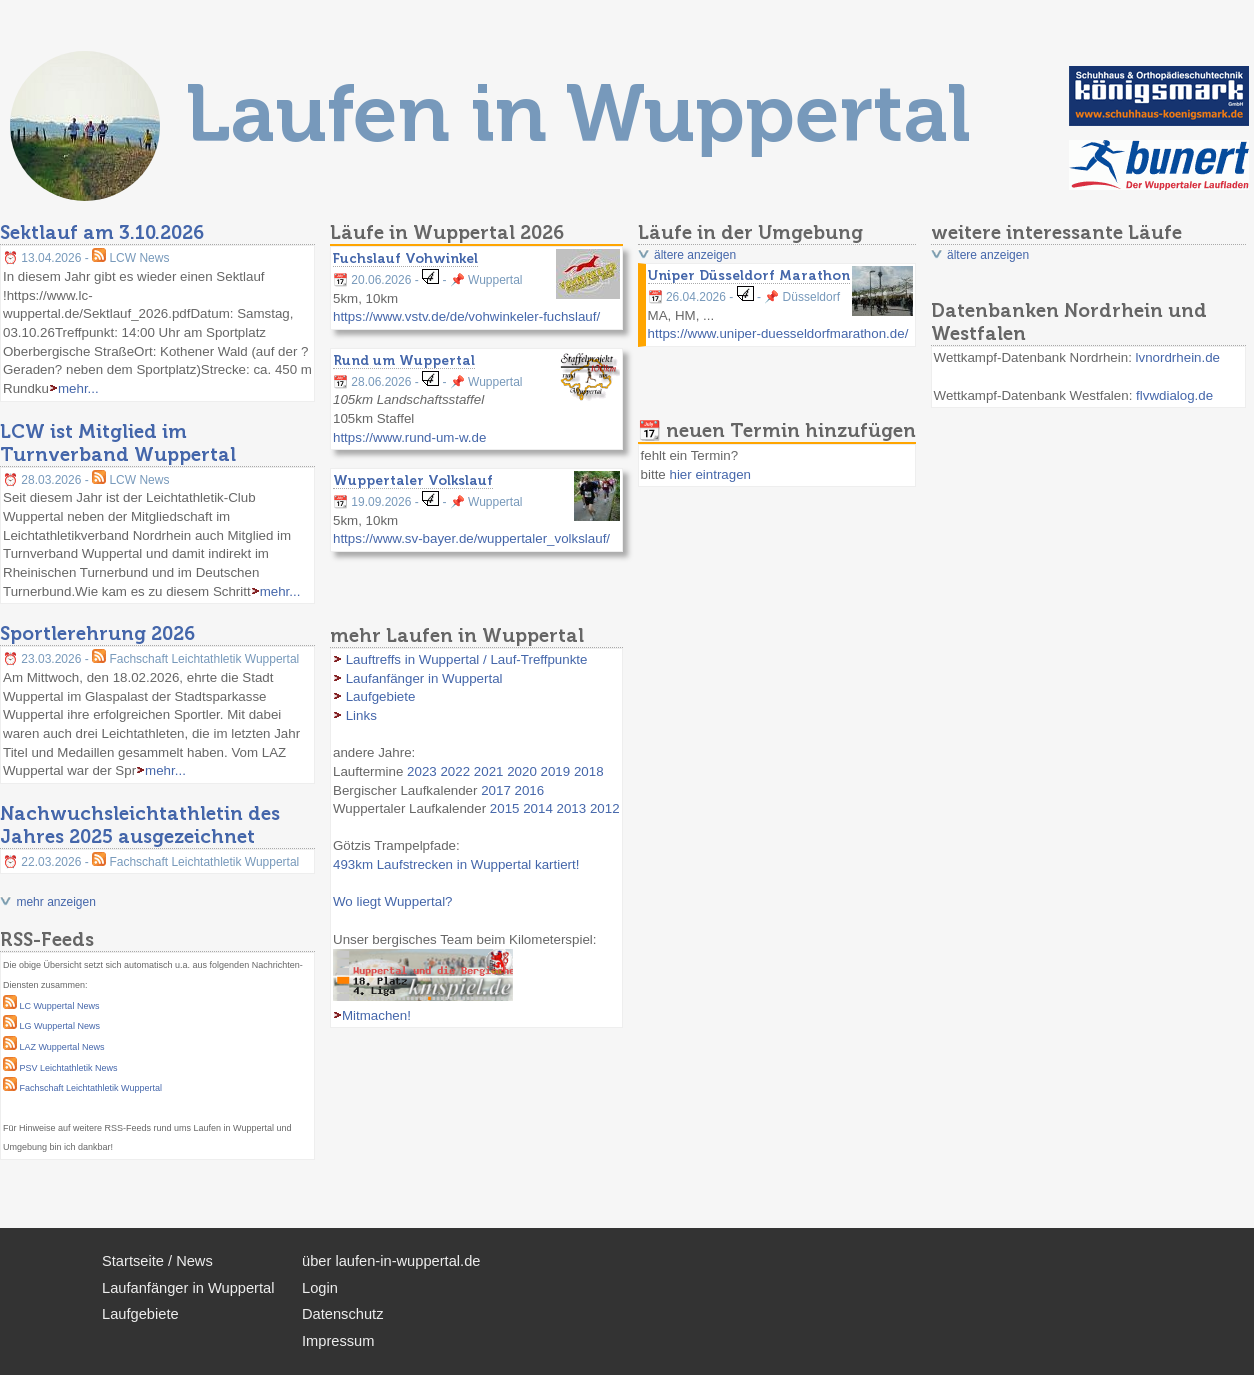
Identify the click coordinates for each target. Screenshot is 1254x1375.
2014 (538, 808)
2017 (496, 790)
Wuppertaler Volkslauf (413, 480)
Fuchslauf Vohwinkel (405, 258)
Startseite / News (157, 1261)
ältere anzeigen (695, 255)
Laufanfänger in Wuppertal (424, 678)
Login (320, 1288)
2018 (589, 771)
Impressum (338, 1341)
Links (361, 715)
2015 (505, 808)
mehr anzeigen (55, 902)
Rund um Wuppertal (404, 360)
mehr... (78, 388)
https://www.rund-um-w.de (409, 437)
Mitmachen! (376, 1015)
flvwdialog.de (1174, 395)
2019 (556, 771)
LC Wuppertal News (60, 1006)
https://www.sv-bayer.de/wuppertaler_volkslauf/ (471, 538)
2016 (530, 790)
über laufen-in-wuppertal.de (391, 1261)
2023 (422, 771)
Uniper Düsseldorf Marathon (749, 275)
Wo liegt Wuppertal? (393, 901)
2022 (455, 771)
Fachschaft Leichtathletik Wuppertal (91, 1088)
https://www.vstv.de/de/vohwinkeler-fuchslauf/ (466, 316)
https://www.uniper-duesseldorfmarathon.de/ (778, 333)
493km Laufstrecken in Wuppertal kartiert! (456, 864)
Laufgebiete (381, 696)
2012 (605, 808)
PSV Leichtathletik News (69, 1068)
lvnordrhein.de (1178, 357)
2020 (522, 771)
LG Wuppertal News (60, 1026)
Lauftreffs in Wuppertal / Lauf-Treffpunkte (467, 659)
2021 (489, 771)
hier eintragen (710, 474)
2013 (572, 808)
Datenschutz (342, 1314)
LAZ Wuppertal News (62, 1047)
